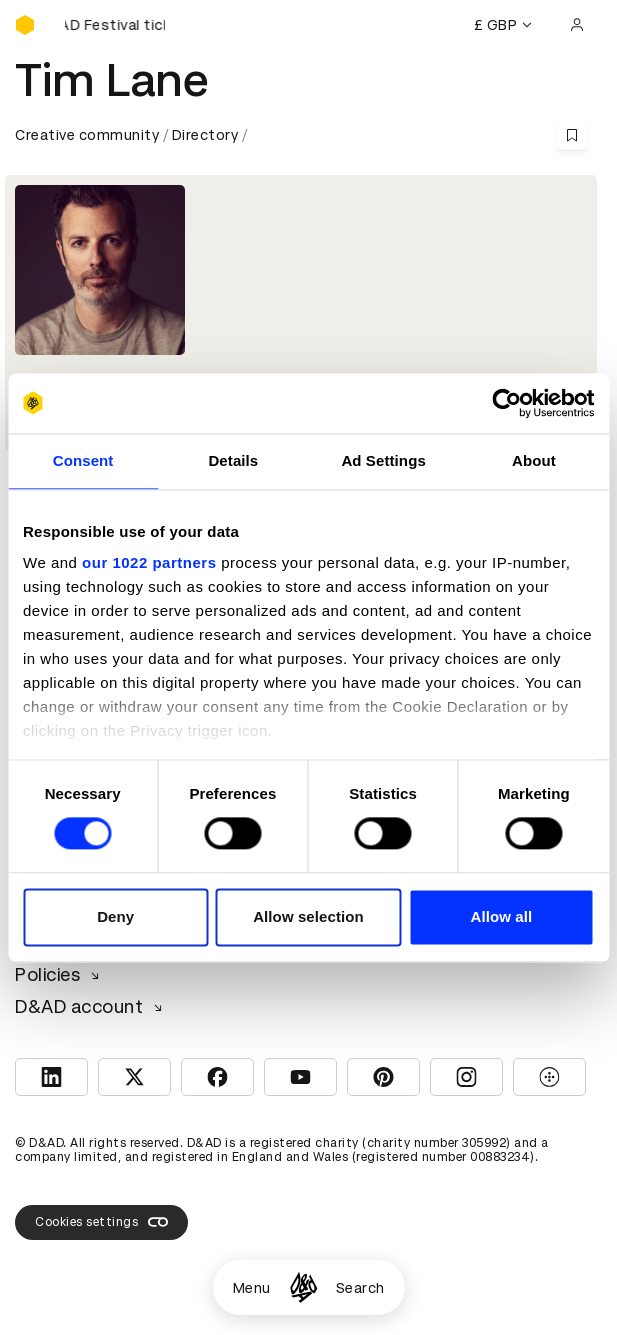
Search (360, 1288)
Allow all (501, 916)
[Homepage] (303, 1287)
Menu (252, 1288)
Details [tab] (233, 460)
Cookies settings (101, 1222)
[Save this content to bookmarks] (572, 135)
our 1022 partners (149, 562)
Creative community (87, 135)
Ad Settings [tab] (383, 460)
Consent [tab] (83, 460)
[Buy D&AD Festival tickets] (115, 25)
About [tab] (534, 460)
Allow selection (308, 916)
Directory (205, 135)
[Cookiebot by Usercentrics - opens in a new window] (506, 403)
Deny (115, 916)
